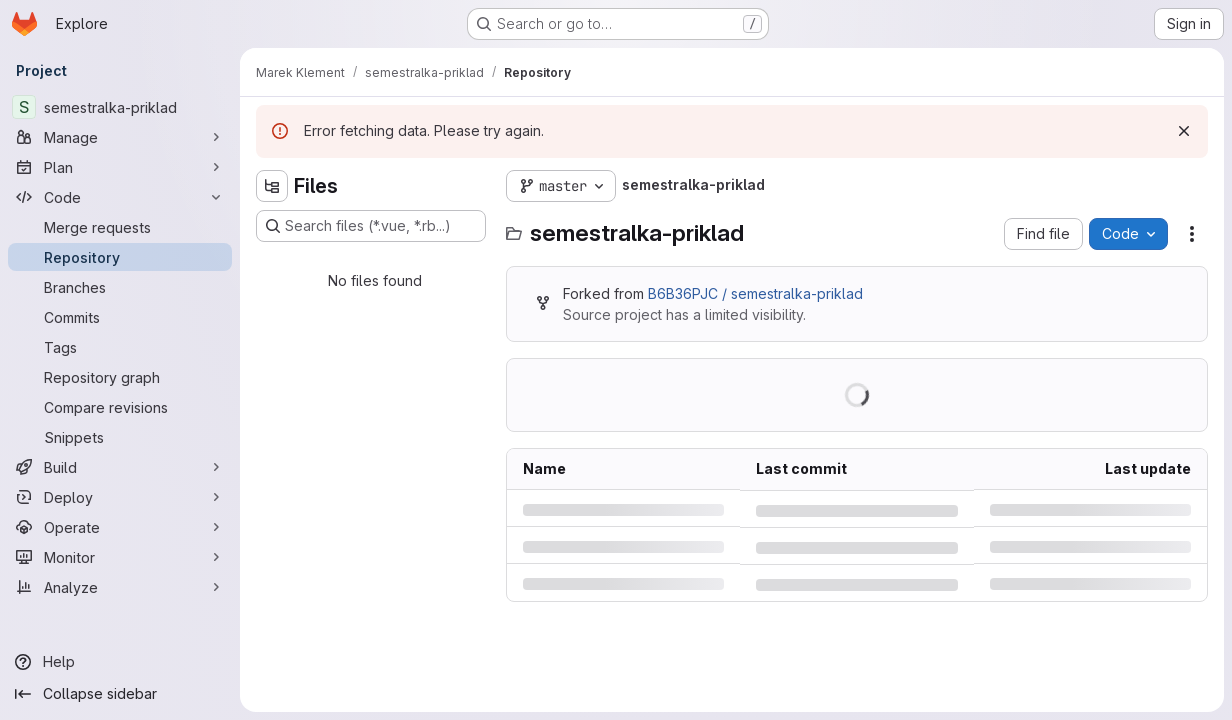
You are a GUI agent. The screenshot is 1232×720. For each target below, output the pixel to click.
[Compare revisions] (120, 407)
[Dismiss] (1184, 131)
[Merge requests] (120, 227)
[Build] (120, 467)
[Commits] (120, 317)
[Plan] (120, 167)
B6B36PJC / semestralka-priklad (755, 293)
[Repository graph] (120, 377)
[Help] (120, 662)
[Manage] (120, 137)
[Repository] (120, 257)
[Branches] (120, 287)
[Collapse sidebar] (120, 694)
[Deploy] (120, 497)
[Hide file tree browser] (272, 186)
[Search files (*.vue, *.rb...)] (371, 226)
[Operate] (120, 527)
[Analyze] (120, 587)
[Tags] (120, 347)
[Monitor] (120, 557)
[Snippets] (120, 437)
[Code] (120, 197)
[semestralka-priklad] (120, 107)
